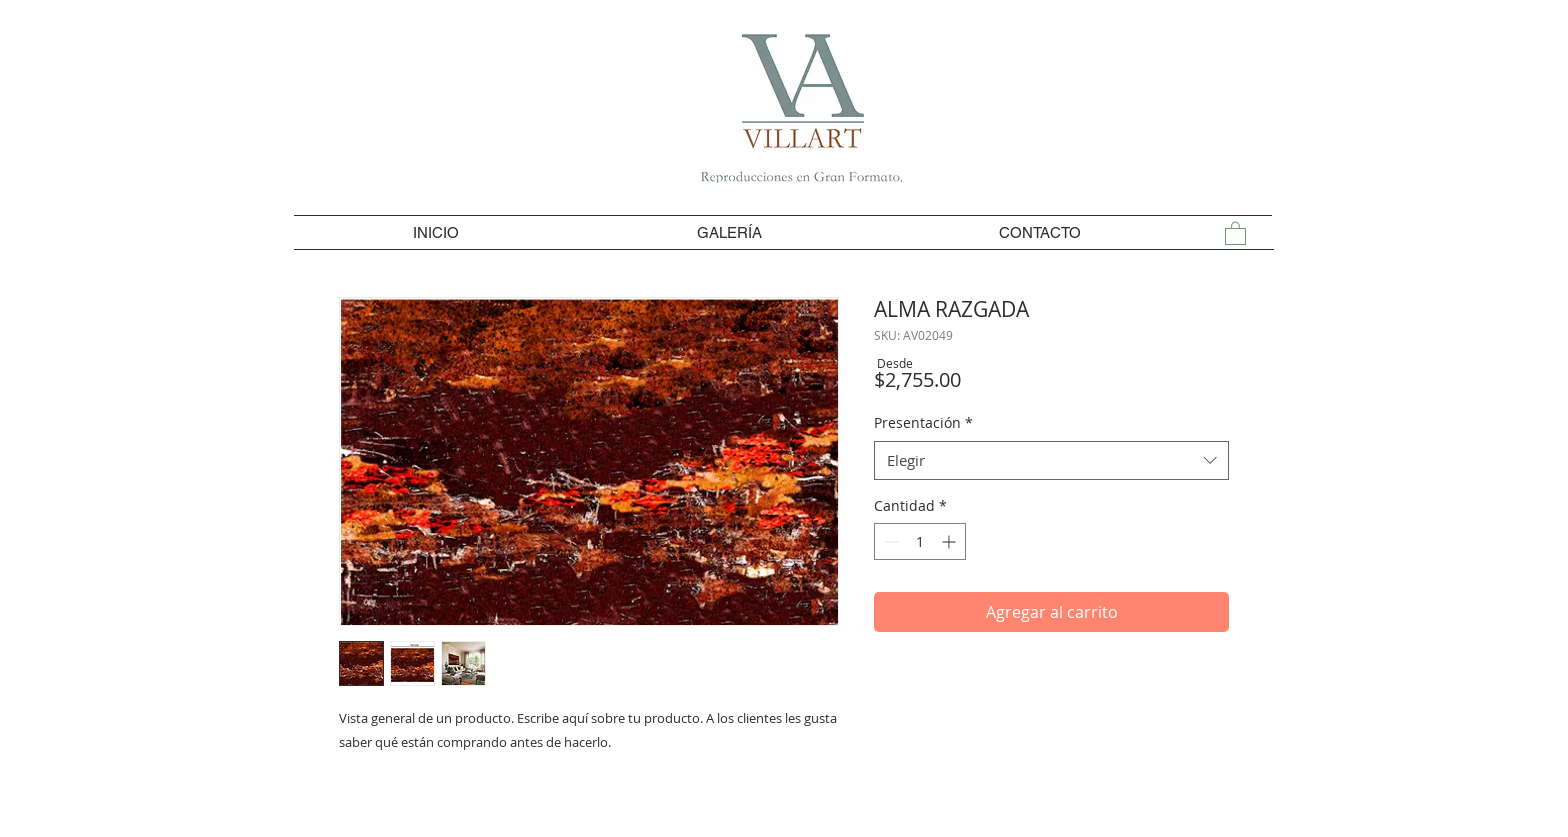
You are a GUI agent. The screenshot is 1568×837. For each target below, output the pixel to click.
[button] (1235, 232)
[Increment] (950, 541)
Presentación (923, 422)
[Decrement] (889, 541)
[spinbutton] (920, 541)
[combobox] (1051, 460)
